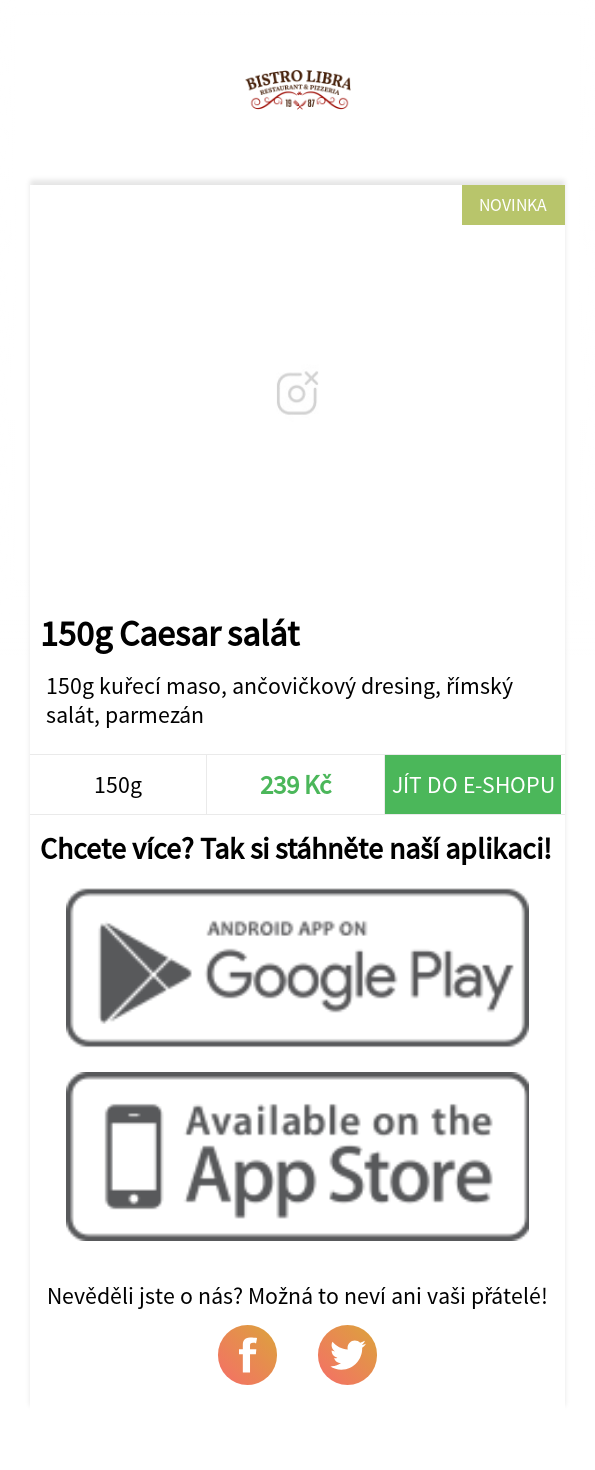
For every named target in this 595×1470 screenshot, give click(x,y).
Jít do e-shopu (473, 784)
